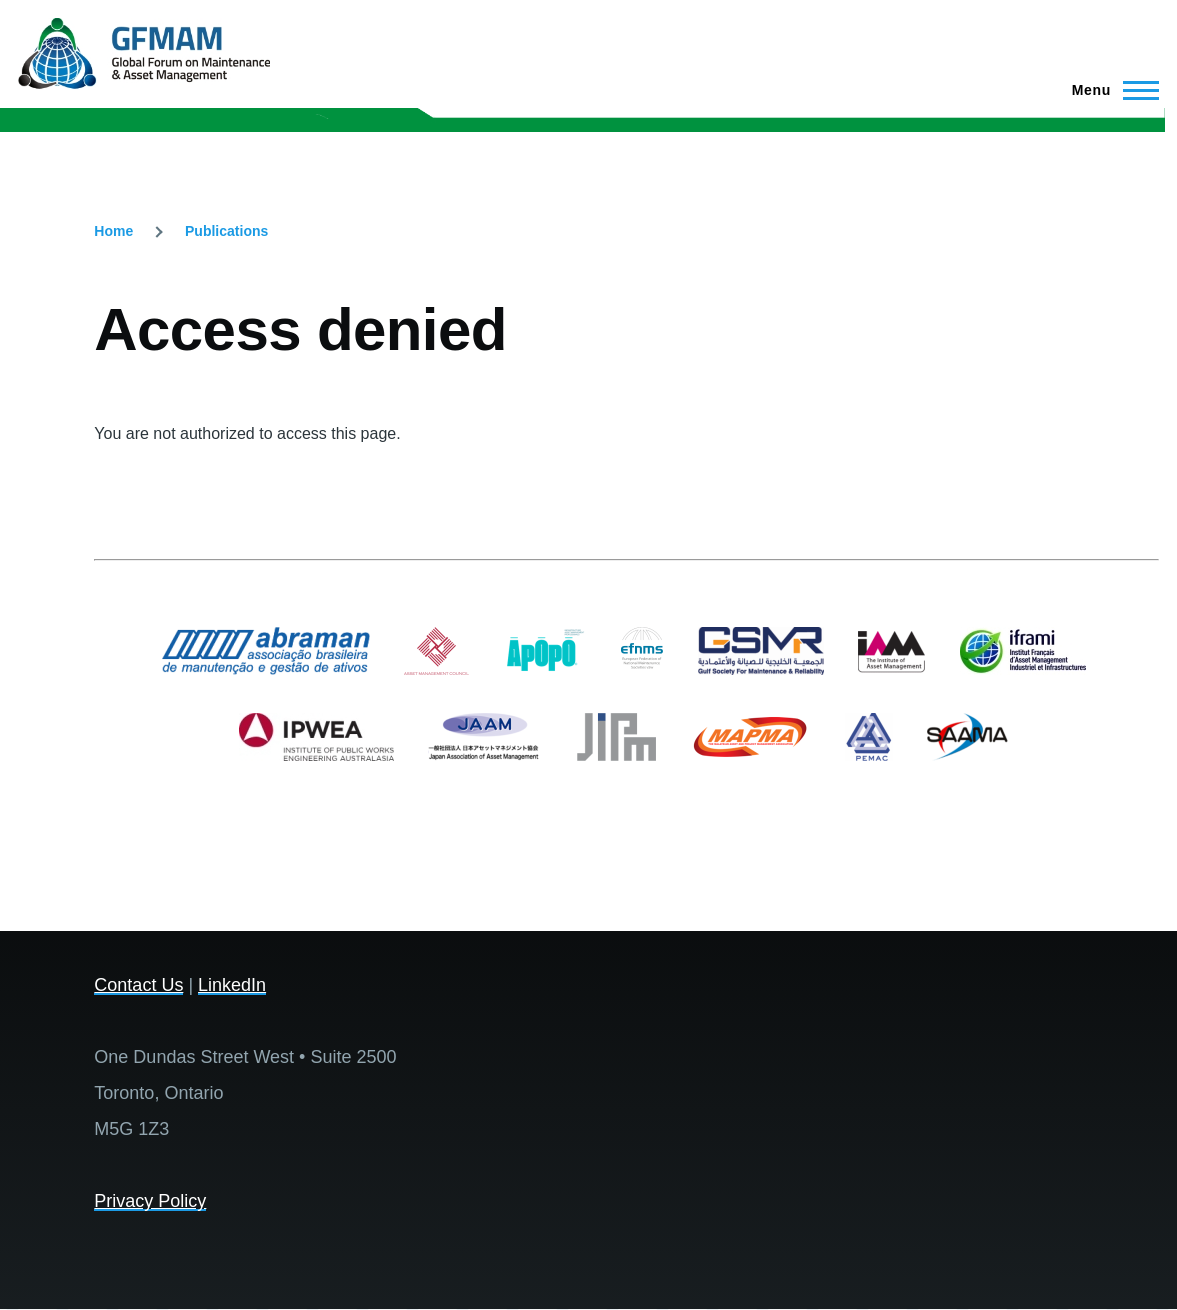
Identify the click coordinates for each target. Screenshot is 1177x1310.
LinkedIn (232, 985)
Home (113, 231)
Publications (226, 231)
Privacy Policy (150, 1201)
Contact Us (138, 985)
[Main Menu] (1109, 90)
